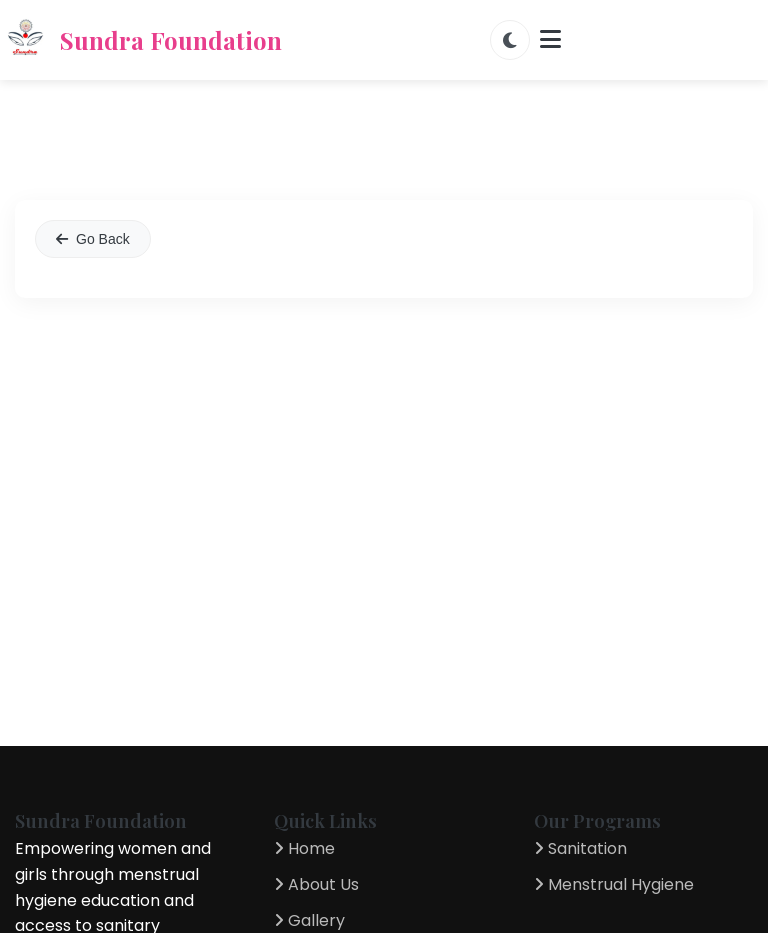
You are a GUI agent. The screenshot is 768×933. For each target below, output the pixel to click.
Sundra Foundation (141, 40)
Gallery (309, 920)
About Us (316, 884)
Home (304, 848)
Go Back (93, 239)
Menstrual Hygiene (614, 884)
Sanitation (580, 848)
